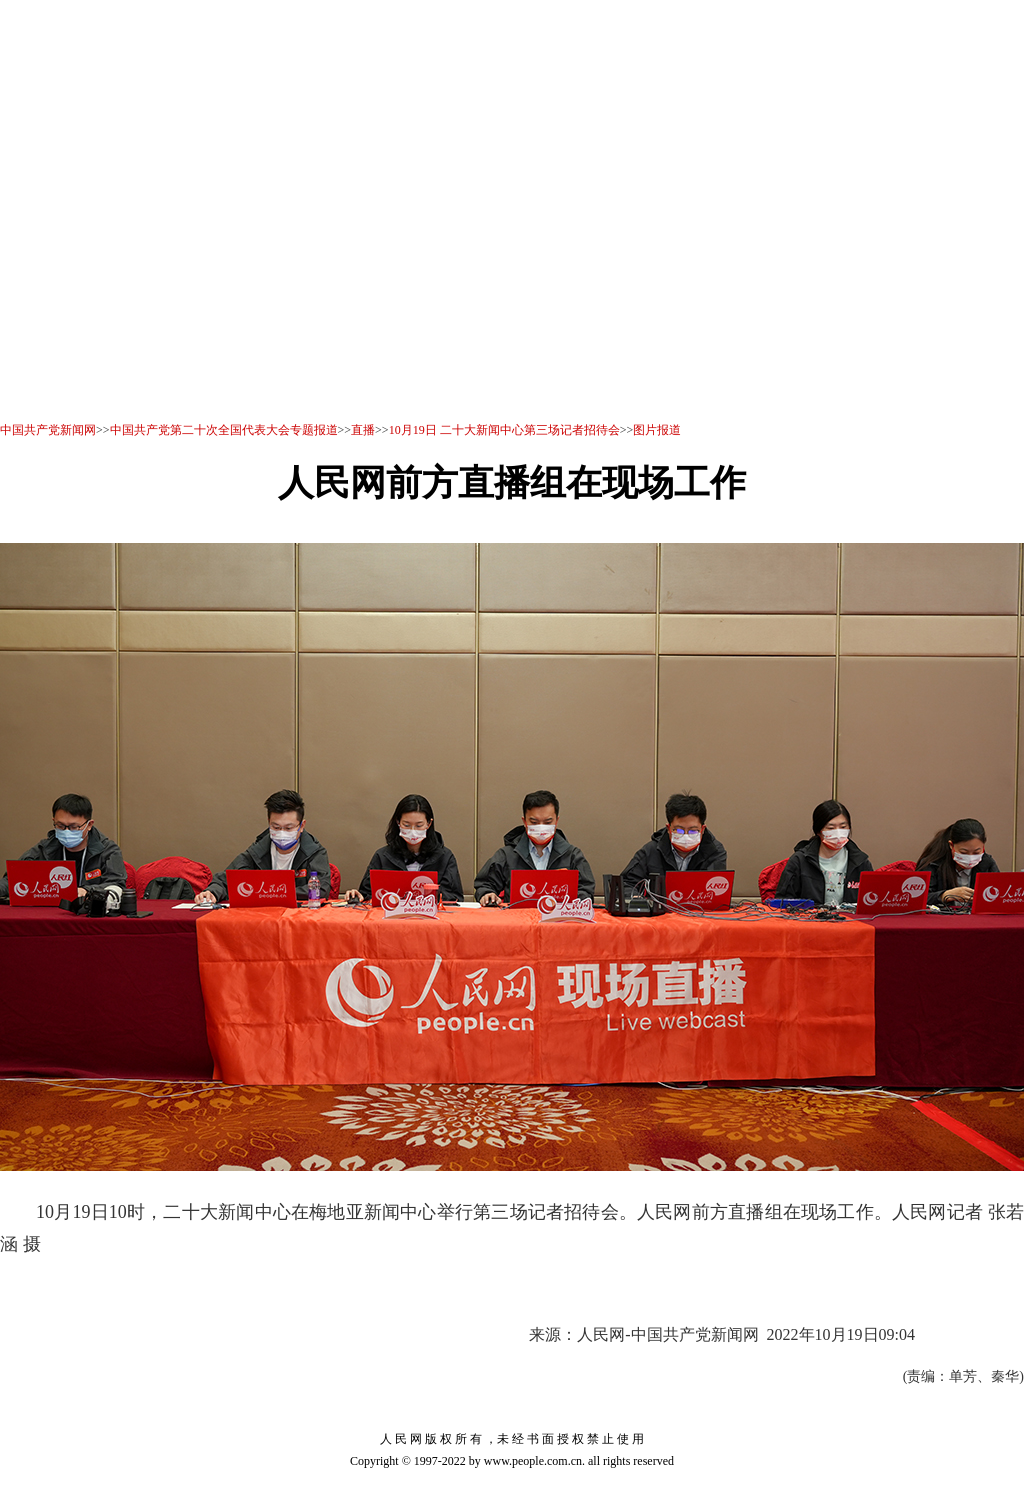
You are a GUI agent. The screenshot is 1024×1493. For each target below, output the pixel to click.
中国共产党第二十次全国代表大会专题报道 (224, 430)
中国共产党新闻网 (48, 430)
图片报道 (657, 430)
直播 (363, 430)
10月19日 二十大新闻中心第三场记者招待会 (504, 430)
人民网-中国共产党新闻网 (667, 1334)
